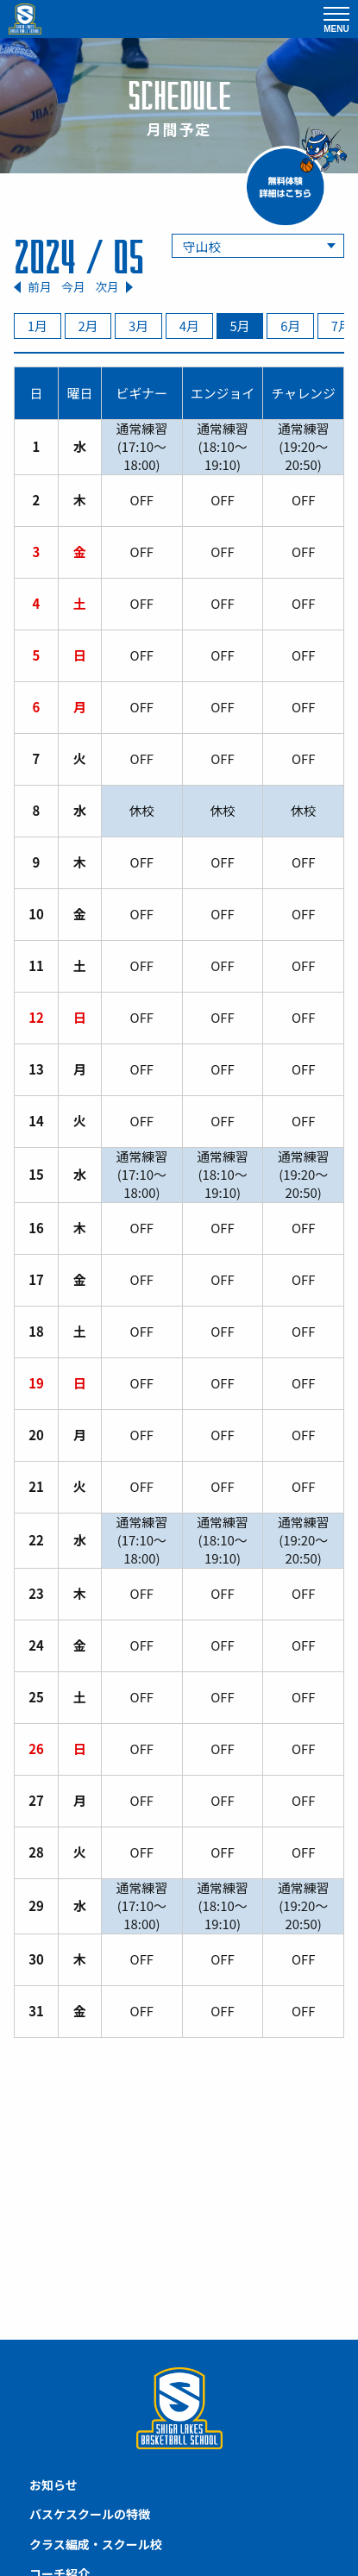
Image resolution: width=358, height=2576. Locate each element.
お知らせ (53, 2484)
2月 (87, 326)
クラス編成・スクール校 (95, 2544)
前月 (39, 287)
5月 (239, 326)
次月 (106, 287)
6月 (290, 326)
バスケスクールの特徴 (89, 2514)
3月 (138, 326)
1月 (37, 326)
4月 (189, 326)
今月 (73, 286)
